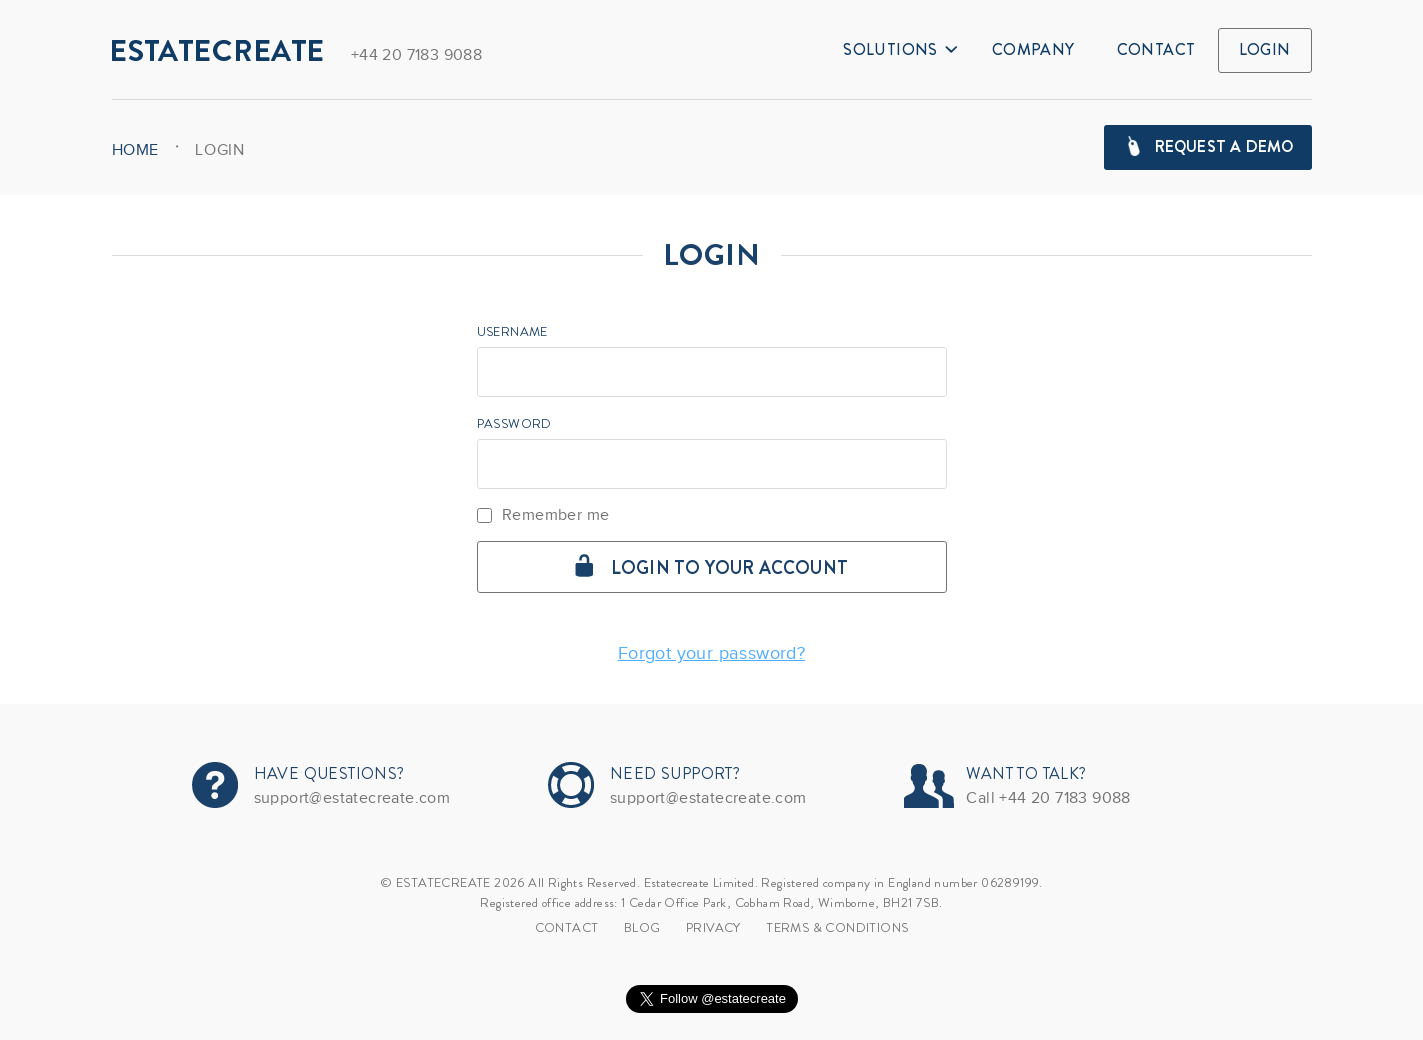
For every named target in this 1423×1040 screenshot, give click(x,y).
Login (1265, 49)
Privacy (713, 927)
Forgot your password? (711, 653)
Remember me (543, 515)
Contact (1156, 49)
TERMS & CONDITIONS (837, 927)
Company (1033, 49)
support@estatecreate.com (352, 798)
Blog (642, 927)
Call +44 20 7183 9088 (1048, 798)
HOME (135, 150)
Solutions (900, 49)
